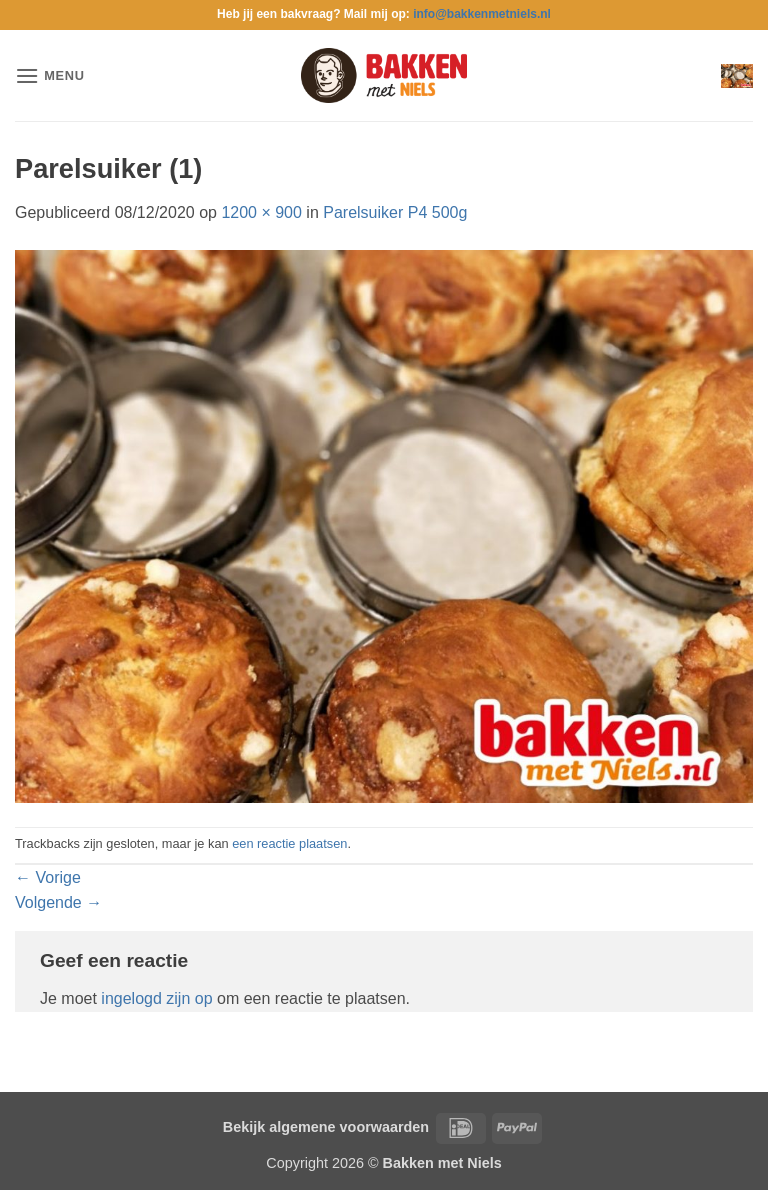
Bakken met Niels (442, 1163)
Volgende (58, 902)
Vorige (48, 877)
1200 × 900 (261, 212)
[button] (50, 75)
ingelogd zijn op (156, 998)
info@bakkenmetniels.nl (482, 14)
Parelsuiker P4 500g (395, 212)
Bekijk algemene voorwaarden (326, 1127)
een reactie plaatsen (289, 843)
